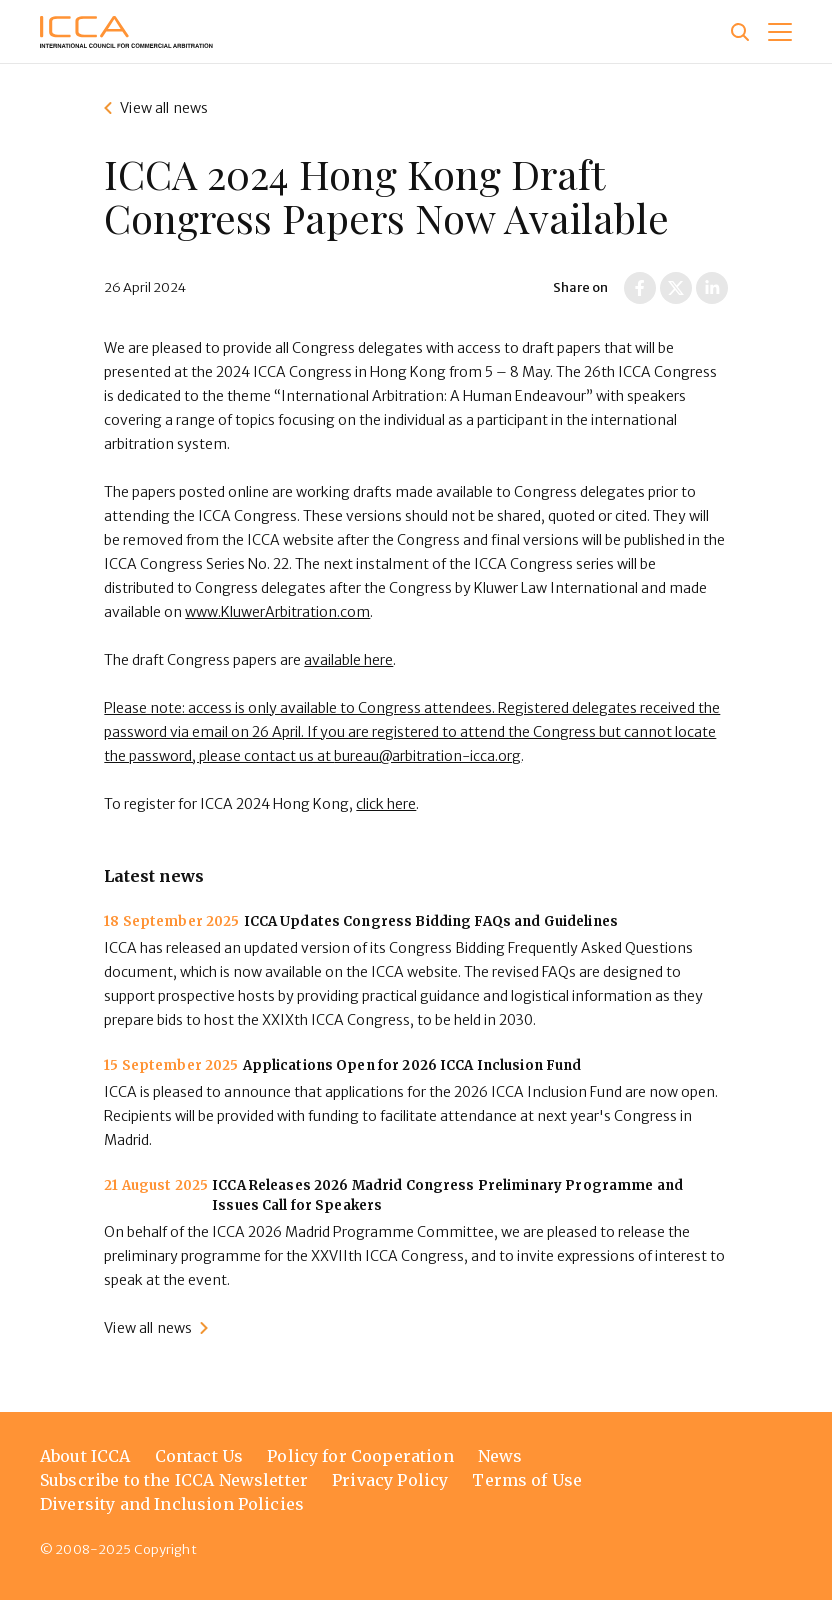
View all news (164, 108)
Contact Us (199, 1456)
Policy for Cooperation (360, 1456)
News (500, 1456)
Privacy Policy (390, 1480)
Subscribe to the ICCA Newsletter (174, 1480)
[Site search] (740, 32)
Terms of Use (527, 1480)
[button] (780, 32)
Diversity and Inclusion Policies (172, 1504)
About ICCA (85, 1456)
